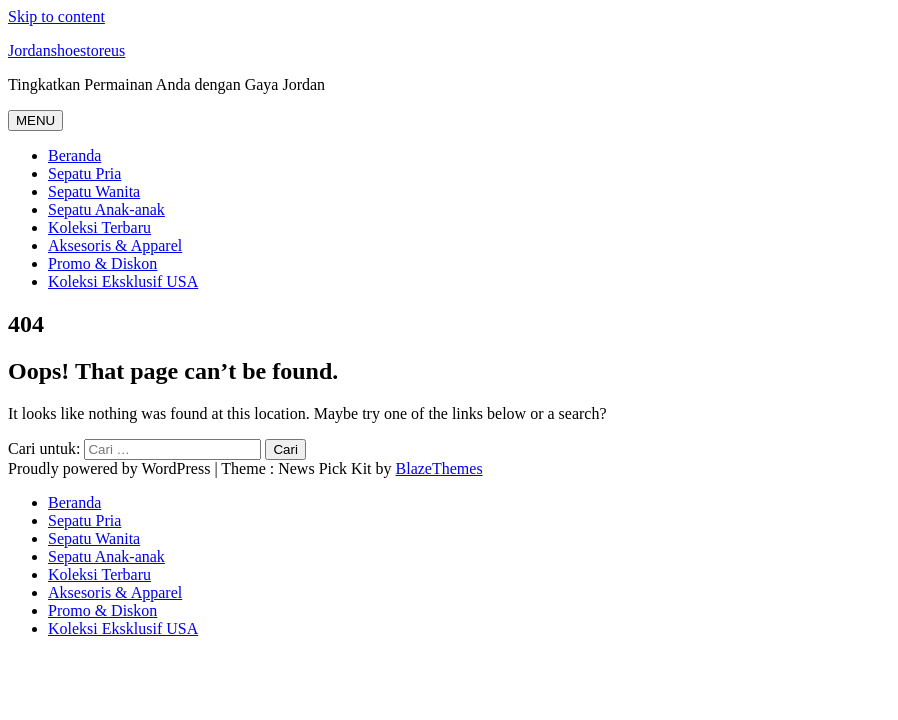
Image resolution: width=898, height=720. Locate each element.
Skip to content (56, 16)
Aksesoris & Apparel (115, 245)
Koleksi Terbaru (99, 227)
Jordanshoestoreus (66, 50)
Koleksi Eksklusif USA (123, 281)
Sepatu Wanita (94, 191)
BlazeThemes (439, 468)
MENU (35, 120)
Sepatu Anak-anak (106, 209)
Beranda (74, 155)
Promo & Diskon (102, 263)
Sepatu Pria (84, 173)
